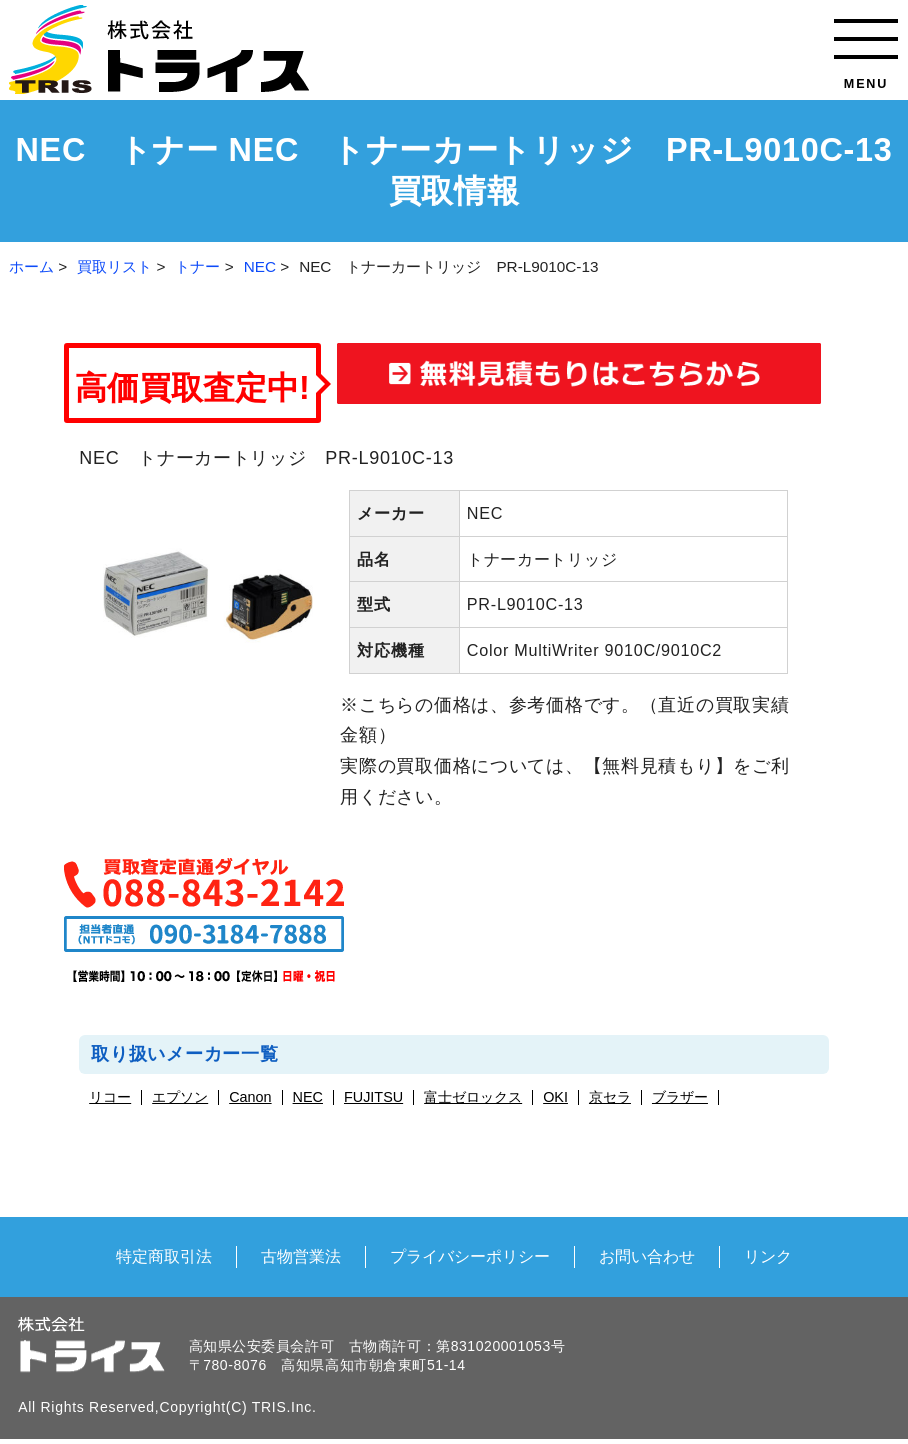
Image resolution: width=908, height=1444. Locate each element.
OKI (555, 1097)
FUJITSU (373, 1097)
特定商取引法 (164, 1256)
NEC (260, 266)
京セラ (610, 1097)
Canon (250, 1097)
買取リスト (114, 266)
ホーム (31, 266)
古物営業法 (301, 1256)
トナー (197, 266)
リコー (110, 1097)
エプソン (180, 1097)
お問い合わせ (647, 1256)
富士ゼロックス (473, 1097)
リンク (768, 1256)
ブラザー (680, 1097)
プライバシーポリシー (470, 1256)
